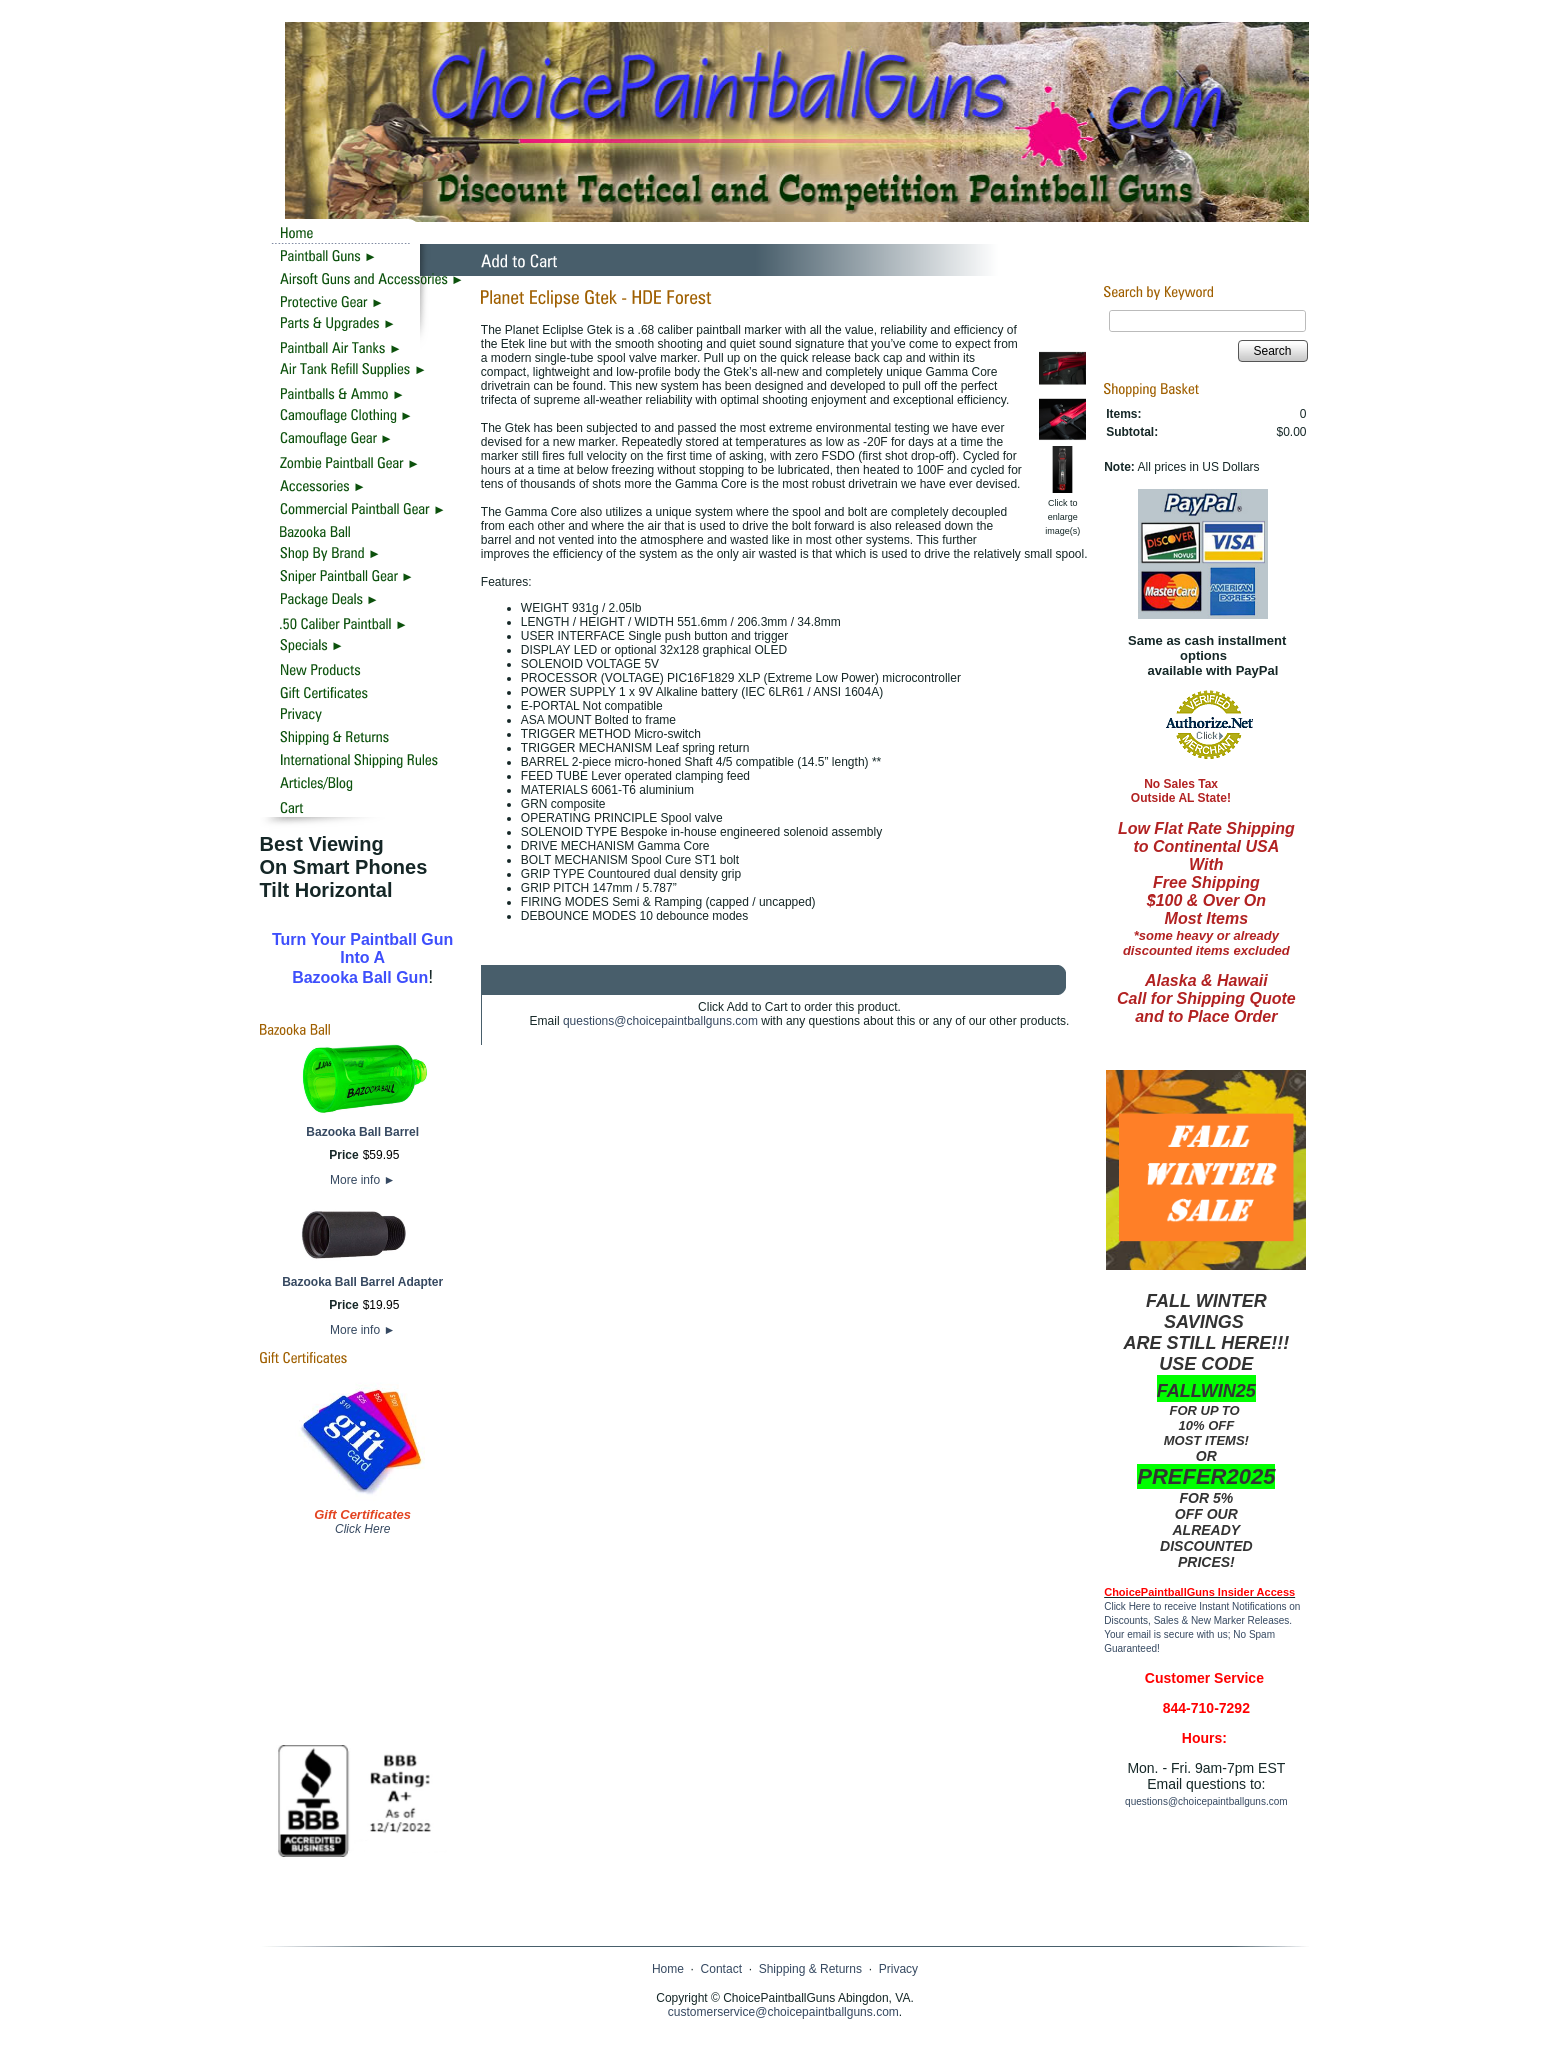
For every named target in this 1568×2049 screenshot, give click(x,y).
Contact (721, 1969)
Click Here (362, 1529)
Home (668, 1969)
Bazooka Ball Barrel (362, 1132)
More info (362, 1180)
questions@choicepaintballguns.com (660, 1021)
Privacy (898, 1969)
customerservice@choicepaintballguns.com (783, 2012)
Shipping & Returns (810, 1969)
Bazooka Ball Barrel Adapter (362, 1282)
